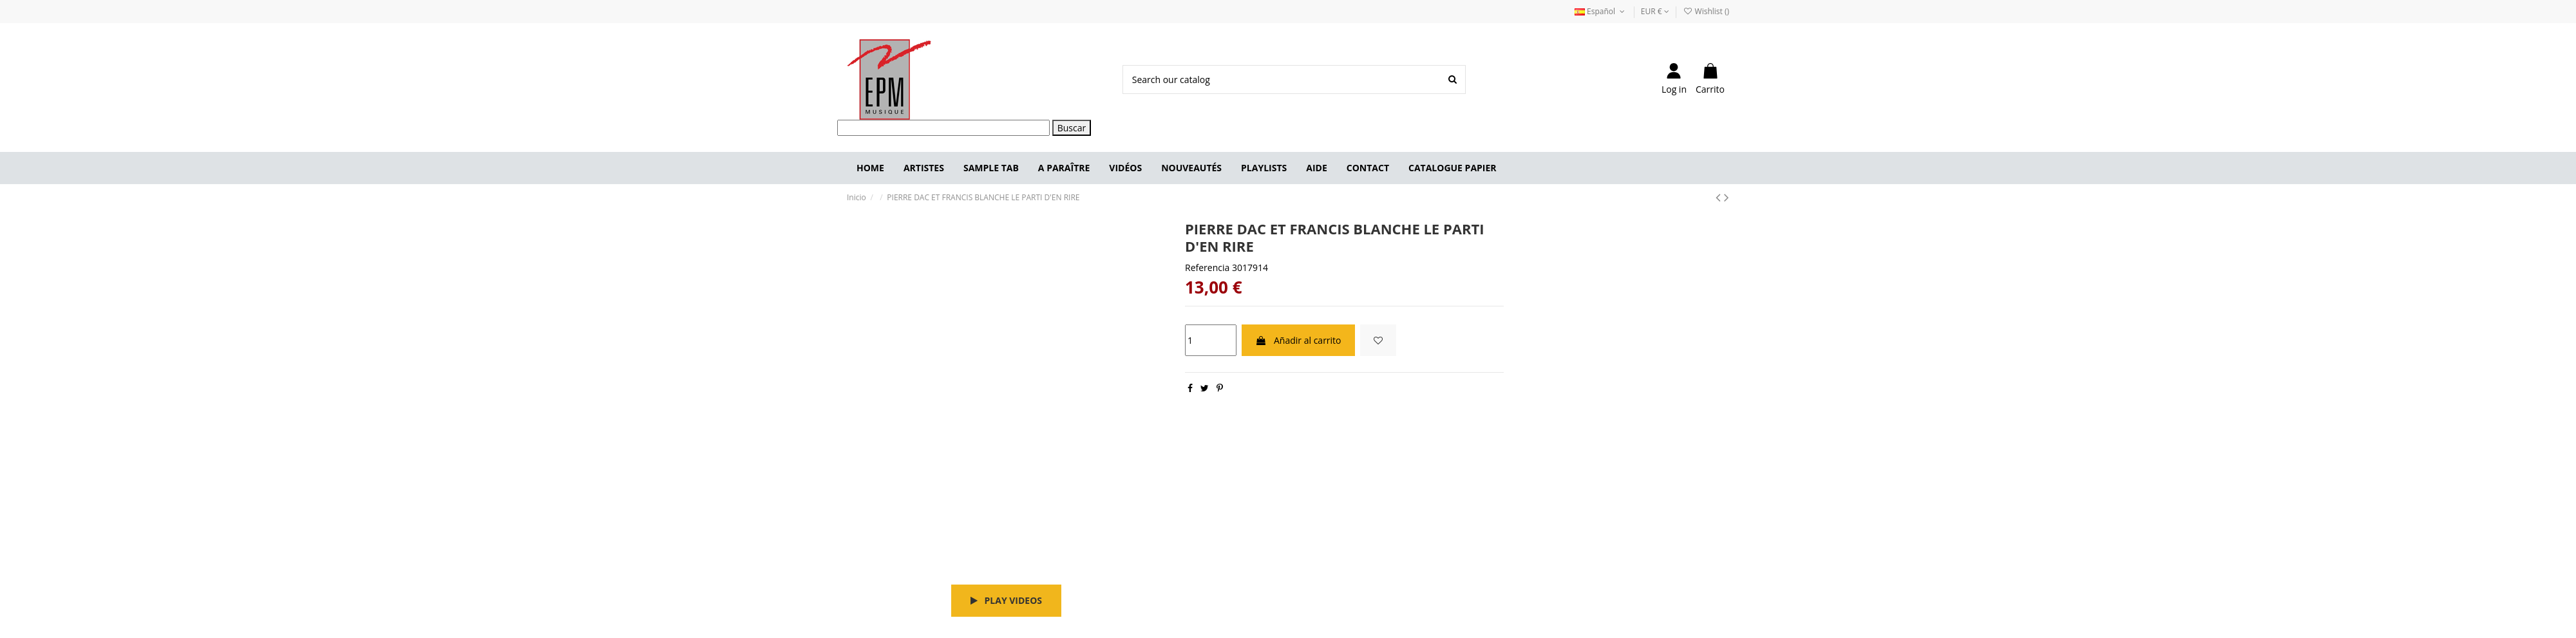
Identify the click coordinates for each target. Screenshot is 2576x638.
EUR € (1655, 11)
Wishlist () (1706, 11)
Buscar (1071, 128)
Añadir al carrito (1298, 340)
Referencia (1207, 267)
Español (1601, 11)
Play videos (1006, 600)
